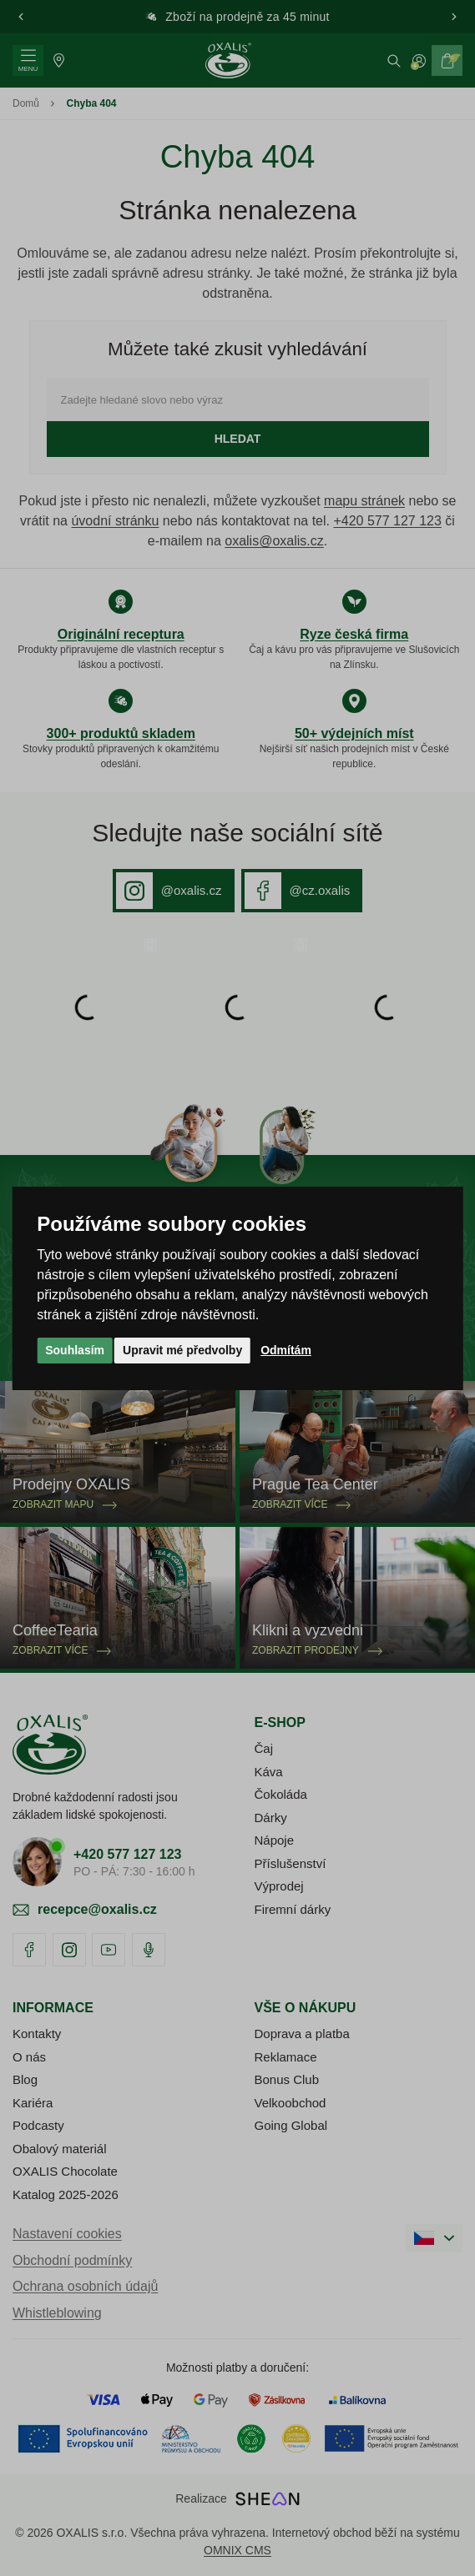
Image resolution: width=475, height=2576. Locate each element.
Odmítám (285, 1350)
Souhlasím (74, 1350)
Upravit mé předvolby (182, 1350)
